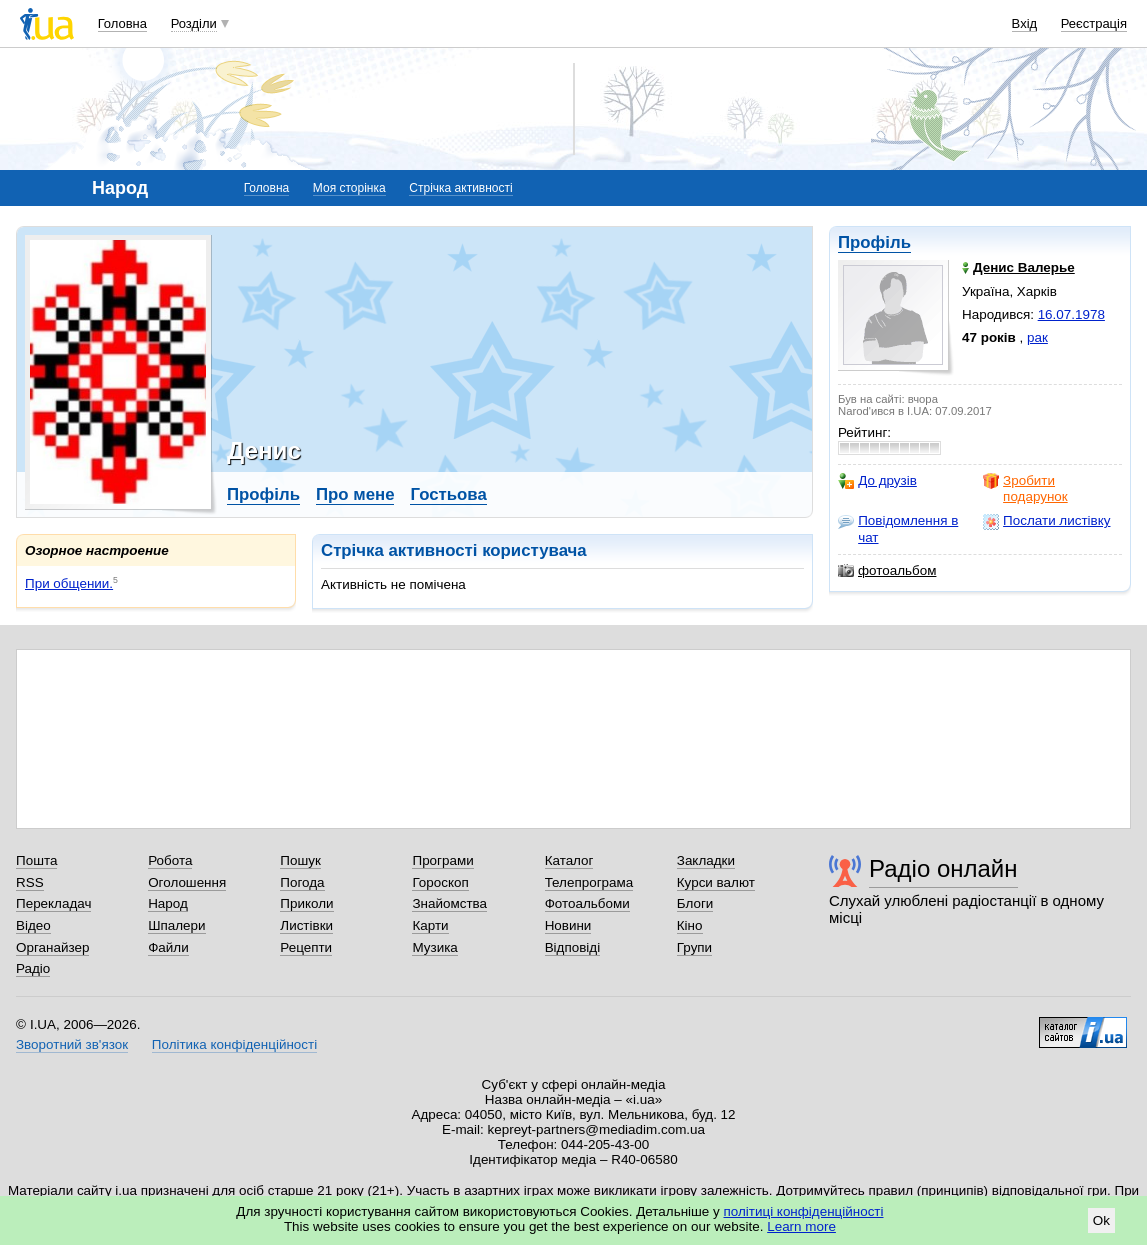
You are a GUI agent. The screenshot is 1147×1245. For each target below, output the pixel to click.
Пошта (36, 860)
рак (1037, 337)
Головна (122, 23)
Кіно (690, 925)
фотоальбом (887, 571)
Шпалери (176, 925)
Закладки (706, 860)
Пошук (300, 860)
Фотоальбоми (587, 903)
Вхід (1025, 23)
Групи (694, 947)
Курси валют (716, 882)
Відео (33, 925)
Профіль (874, 242)
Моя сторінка (349, 188)
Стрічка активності (460, 188)
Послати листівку (1046, 521)
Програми (442, 860)
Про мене (355, 494)
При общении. (69, 583)
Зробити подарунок (1025, 488)
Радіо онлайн (943, 868)
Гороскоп (440, 882)
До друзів (877, 481)
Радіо (33, 968)
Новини (568, 925)
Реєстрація (1094, 23)
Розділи (194, 23)
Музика (434, 947)
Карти (430, 925)
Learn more (801, 1226)
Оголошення (187, 882)
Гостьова (448, 494)
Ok (1101, 1220)
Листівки (306, 925)
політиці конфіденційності (804, 1211)
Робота (170, 860)
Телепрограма (589, 882)
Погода (302, 882)
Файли (168, 947)
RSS (30, 882)
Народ (168, 903)
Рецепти (306, 947)
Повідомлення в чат (898, 528)
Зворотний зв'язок (72, 1044)
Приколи (306, 903)
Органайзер (52, 947)
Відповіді (573, 947)
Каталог (569, 860)
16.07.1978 (1071, 314)
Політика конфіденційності (234, 1044)
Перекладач (53, 903)
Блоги (695, 903)
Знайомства (449, 903)
